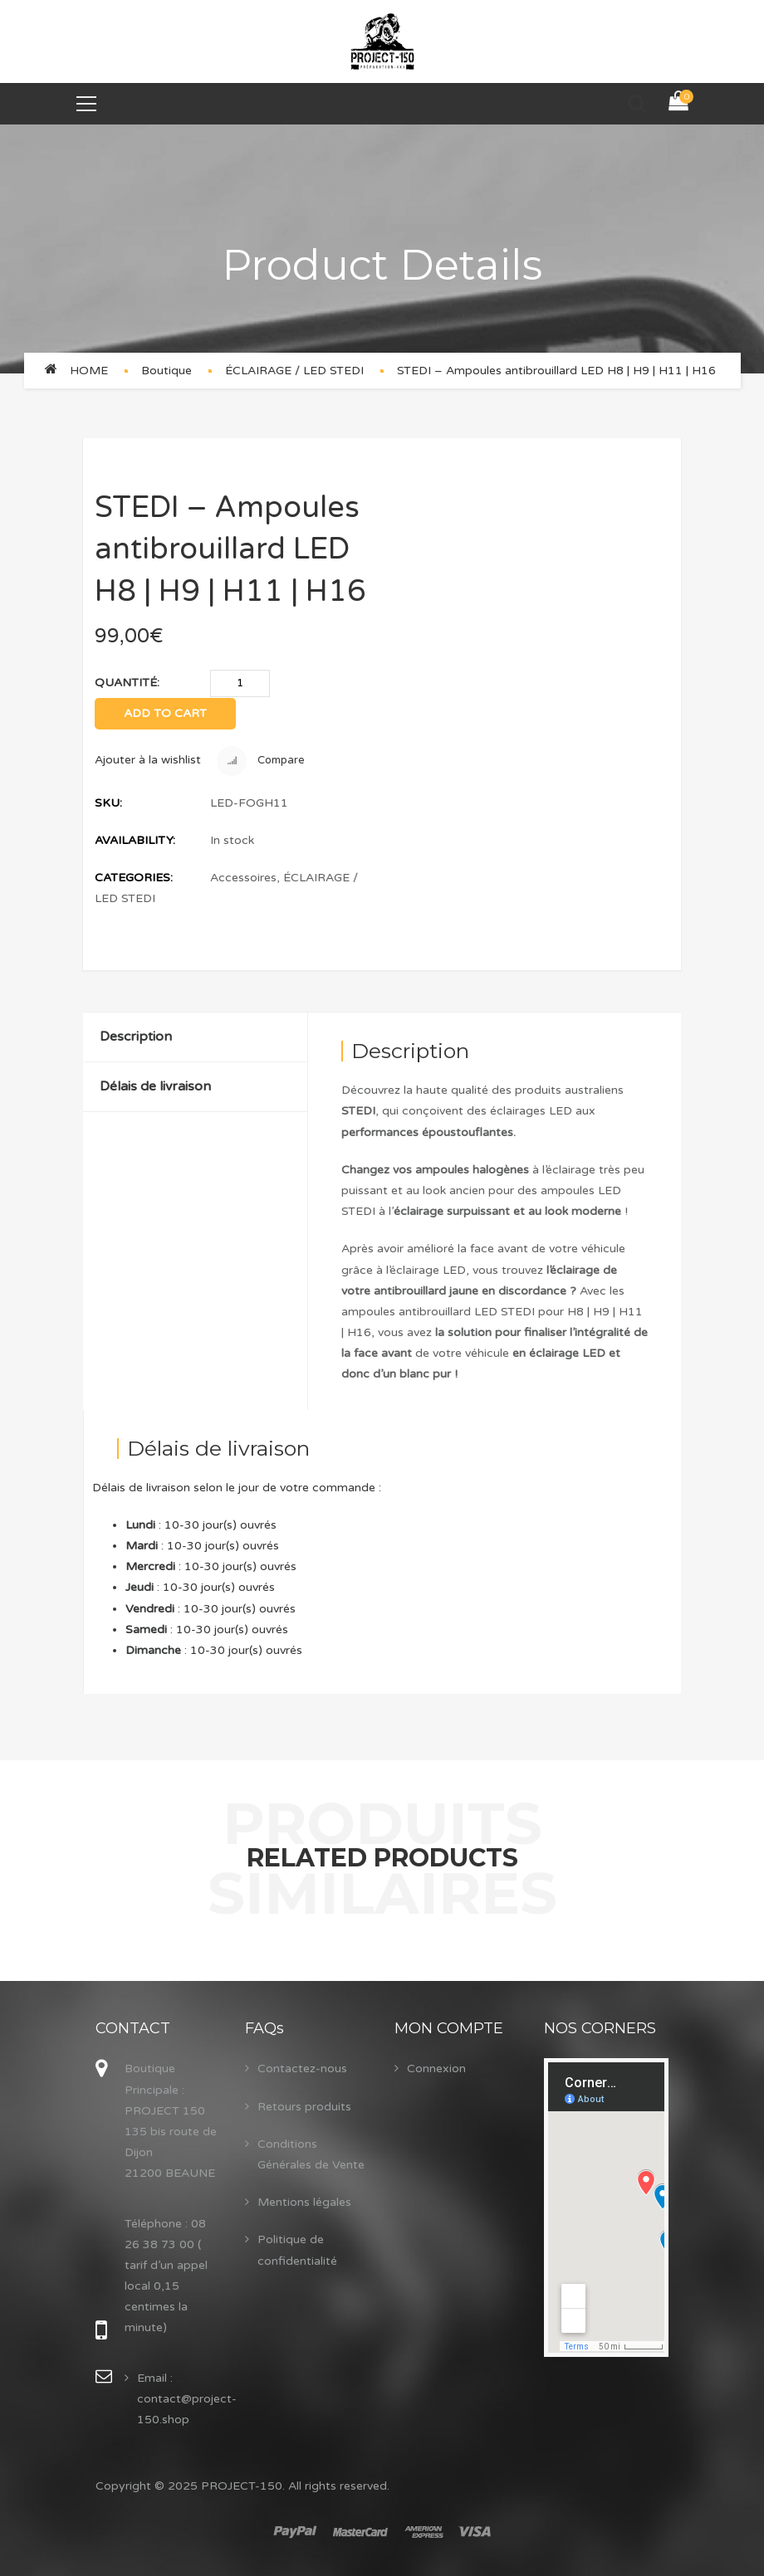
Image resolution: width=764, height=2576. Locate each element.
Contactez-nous (302, 2068)
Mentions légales (304, 2202)
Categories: (134, 878)
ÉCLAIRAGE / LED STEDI (294, 370)
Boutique (166, 370)
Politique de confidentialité (297, 2249)
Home (89, 370)
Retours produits (304, 2107)
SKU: (108, 803)
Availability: (135, 840)
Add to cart (165, 713)
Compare (261, 761)
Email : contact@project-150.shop (187, 2399)
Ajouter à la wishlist (148, 760)
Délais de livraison (155, 1086)
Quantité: (127, 683)
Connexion (436, 2068)
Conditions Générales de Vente (311, 2154)
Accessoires (243, 878)
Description (136, 1036)
